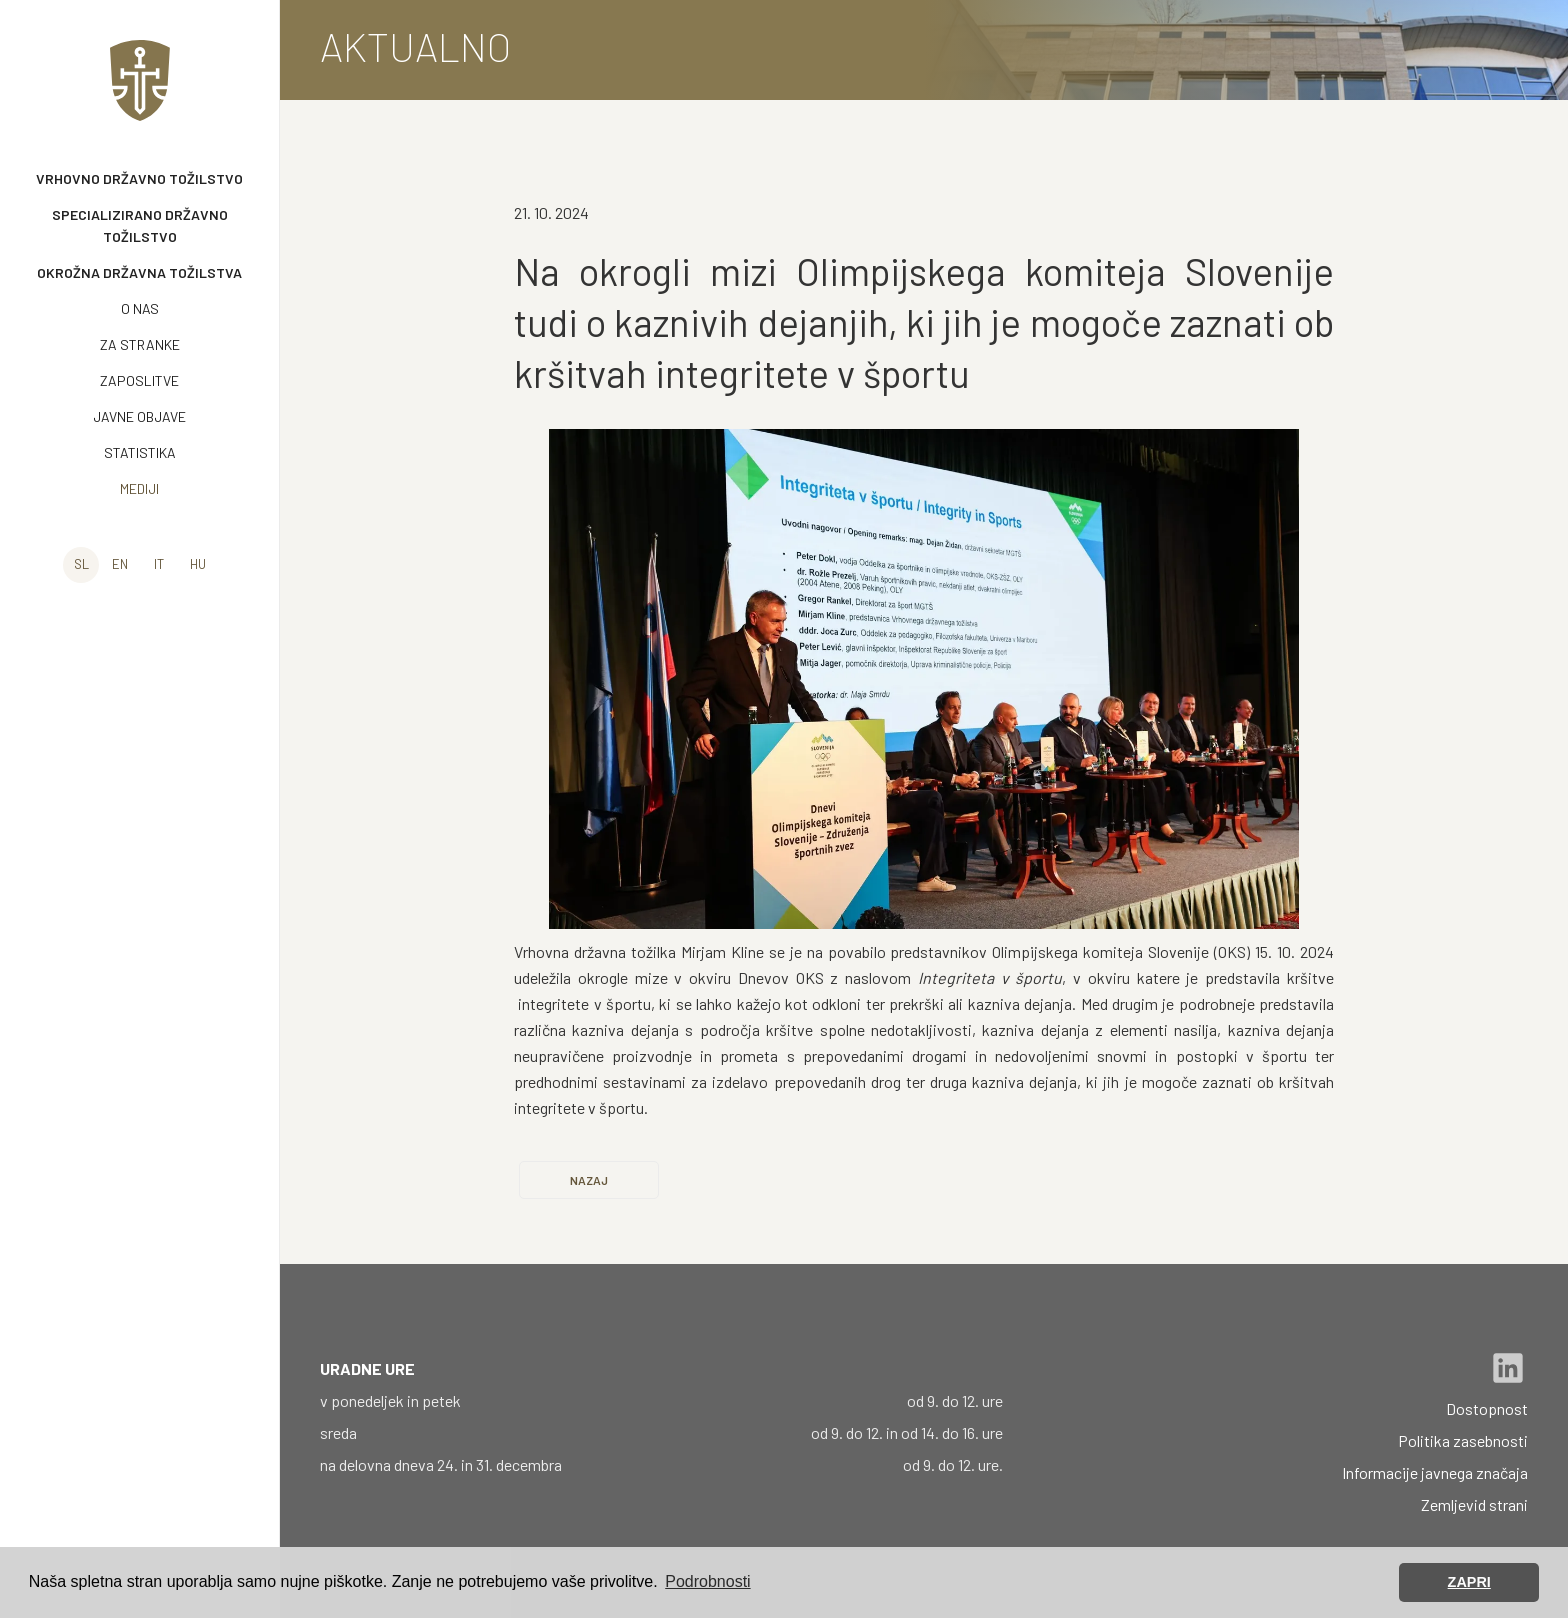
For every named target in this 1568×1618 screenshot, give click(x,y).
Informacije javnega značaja (1435, 1472)
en (120, 564)
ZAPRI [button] (1469, 1582)
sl (81, 564)
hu (198, 564)
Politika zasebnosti (1463, 1440)
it (159, 564)
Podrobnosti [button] (707, 1581)
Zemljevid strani (1474, 1504)
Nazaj (589, 1180)
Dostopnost (1487, 1408)
